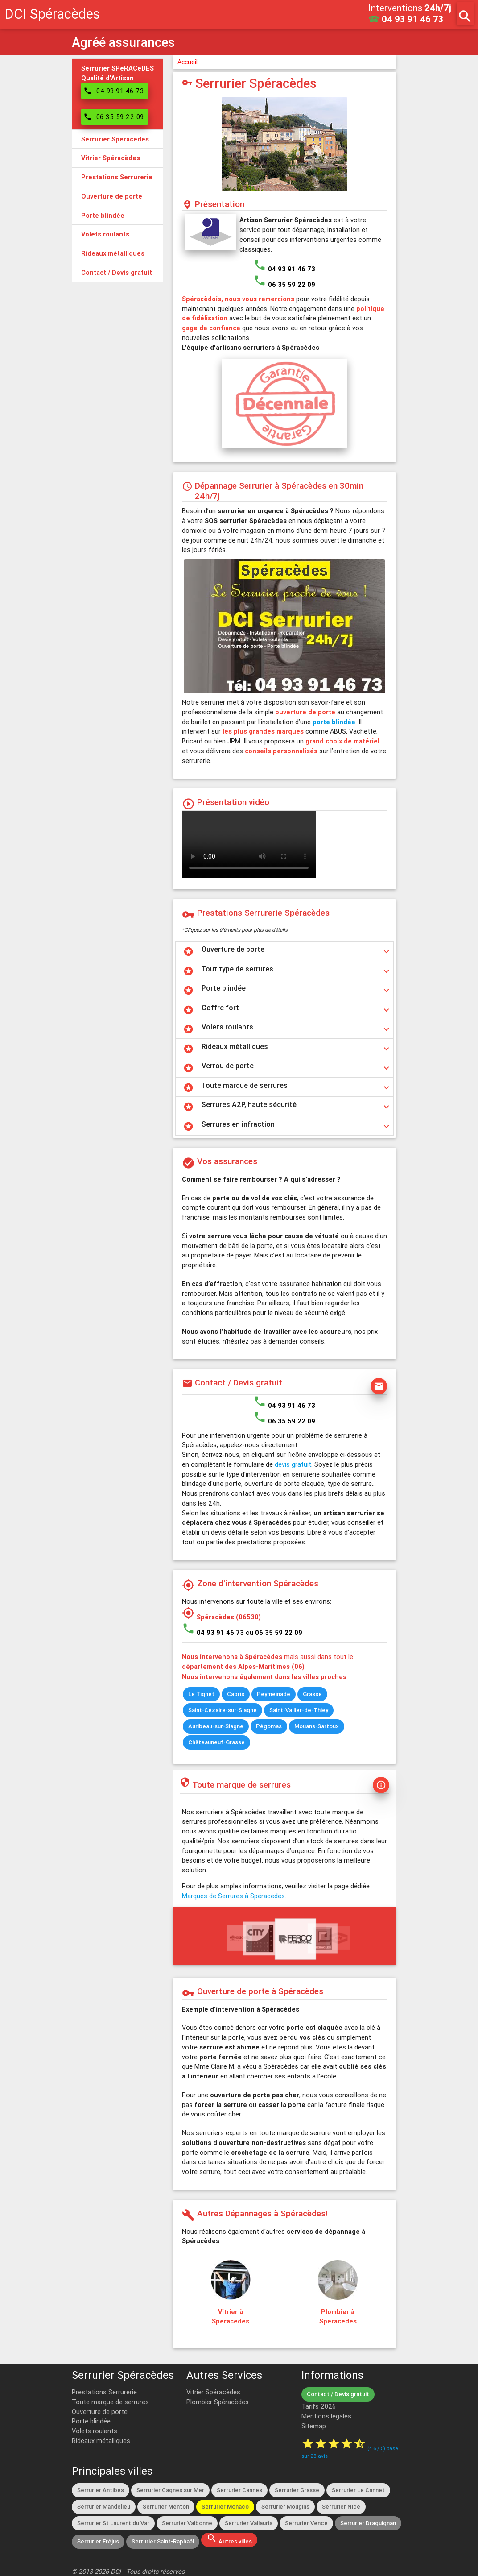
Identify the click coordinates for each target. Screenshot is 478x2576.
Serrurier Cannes (239, 2490)
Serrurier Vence (306, 2523)
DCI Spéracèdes (52, 14)
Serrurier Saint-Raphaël (163, 2541)
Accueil (187, 62)
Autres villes (229, 2539)
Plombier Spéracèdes (217, 2402)
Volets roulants (94, 2431)
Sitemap (313, 2426)
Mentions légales (326, 2416)
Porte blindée (91, 2421)
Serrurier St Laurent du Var (113, 2523)
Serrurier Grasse (297, 2490)
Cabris (235, 1694)
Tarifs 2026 (318, 2406)
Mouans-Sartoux (316, 1726)
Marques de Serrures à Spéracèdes (233, 1896)
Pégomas (269, 1726)
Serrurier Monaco (225, 2506)
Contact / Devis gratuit (338, 2394)
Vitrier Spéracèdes (213, 2392)
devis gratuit (293, 1464)
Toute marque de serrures (110, 2402)
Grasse (312, 1694)
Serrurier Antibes (100, 2490)
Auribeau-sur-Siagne (215, 1726)
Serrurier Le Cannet (358, 2490)
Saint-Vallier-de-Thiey (298, 1710)
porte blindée (334, 722)
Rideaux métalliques (101, 2440)
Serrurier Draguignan (368, 2523)
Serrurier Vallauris (248, 2523)
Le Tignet (201, 1694)
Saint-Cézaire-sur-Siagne (222, 1710)
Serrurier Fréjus (98, 2541)
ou (274, 1632)
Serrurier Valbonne (187, 2523)
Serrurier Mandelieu (103, 2506)
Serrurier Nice (341, 2506)
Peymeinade (273, 1694)
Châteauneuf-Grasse (216, 1742)
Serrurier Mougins (285, 2506)
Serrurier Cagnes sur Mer (170, 2490)
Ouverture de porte (100, 2411)
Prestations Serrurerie (104, 2392)
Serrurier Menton (166, 2506)
